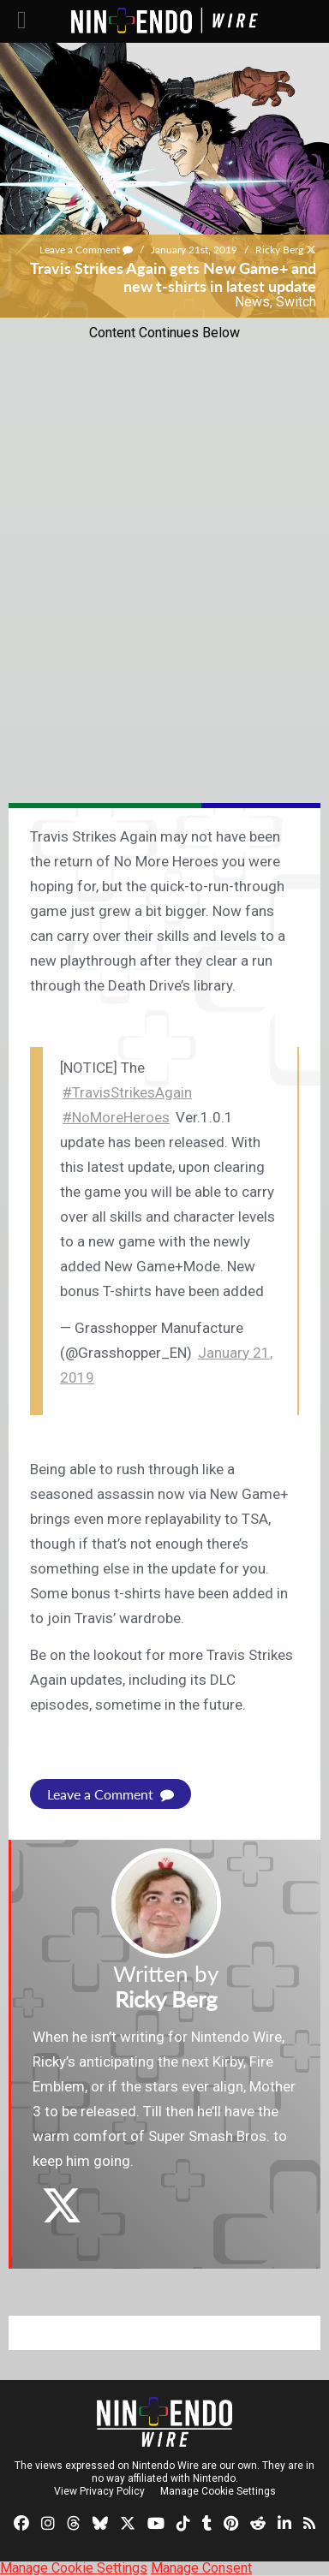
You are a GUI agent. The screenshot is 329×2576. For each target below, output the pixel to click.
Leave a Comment (86, 249)
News (252, 302)
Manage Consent (201, 2568)
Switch (296, 302)
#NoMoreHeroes (116, 1117)
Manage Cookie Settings (218, 2491)
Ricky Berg (279, 249)
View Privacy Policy (99, 2491)
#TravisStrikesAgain (127, 1092)
